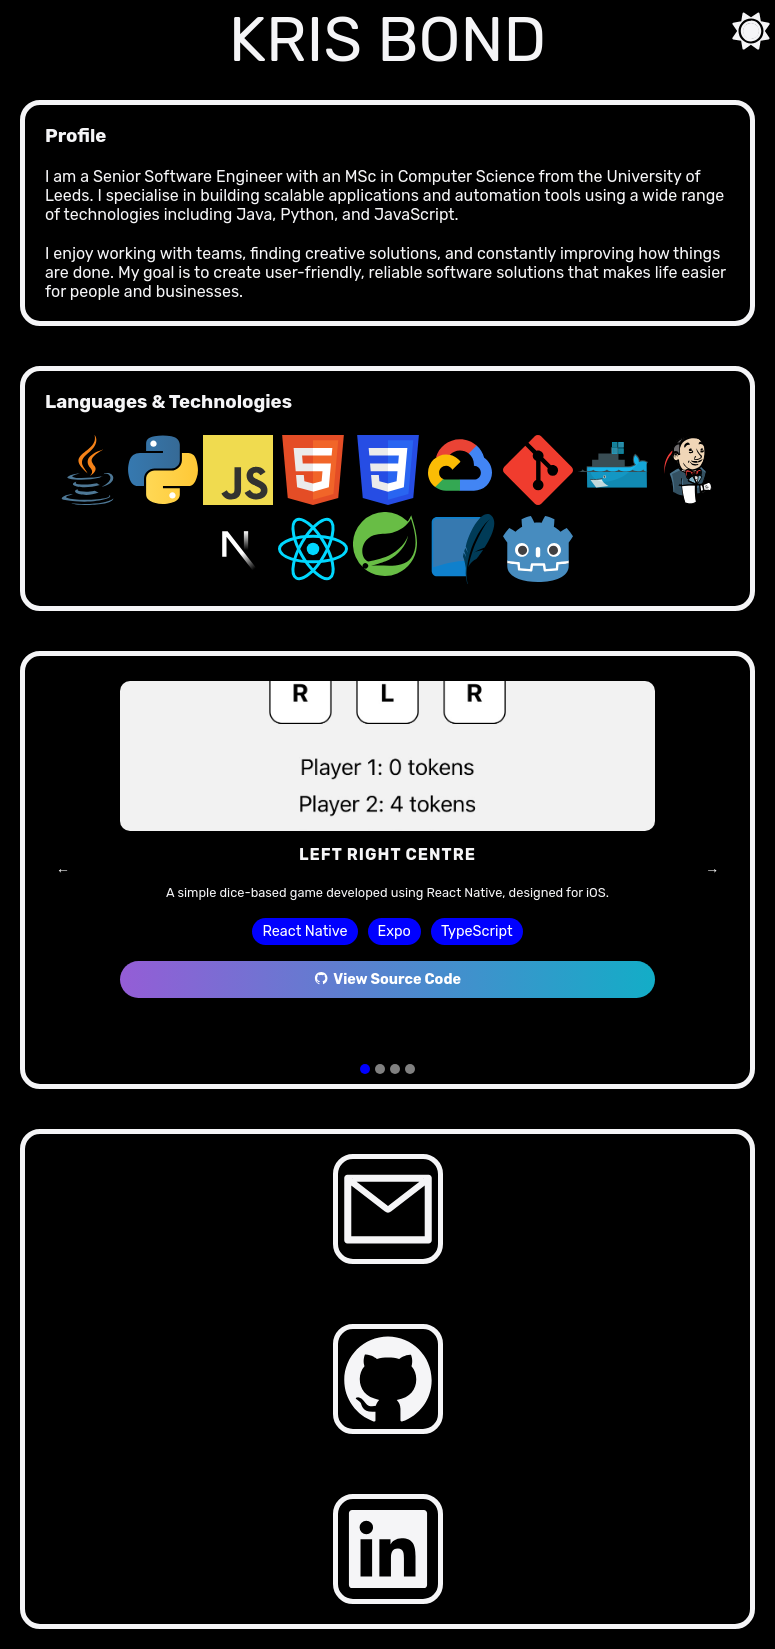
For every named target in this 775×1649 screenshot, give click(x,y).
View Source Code (387, 979)
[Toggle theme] (745, 30)
